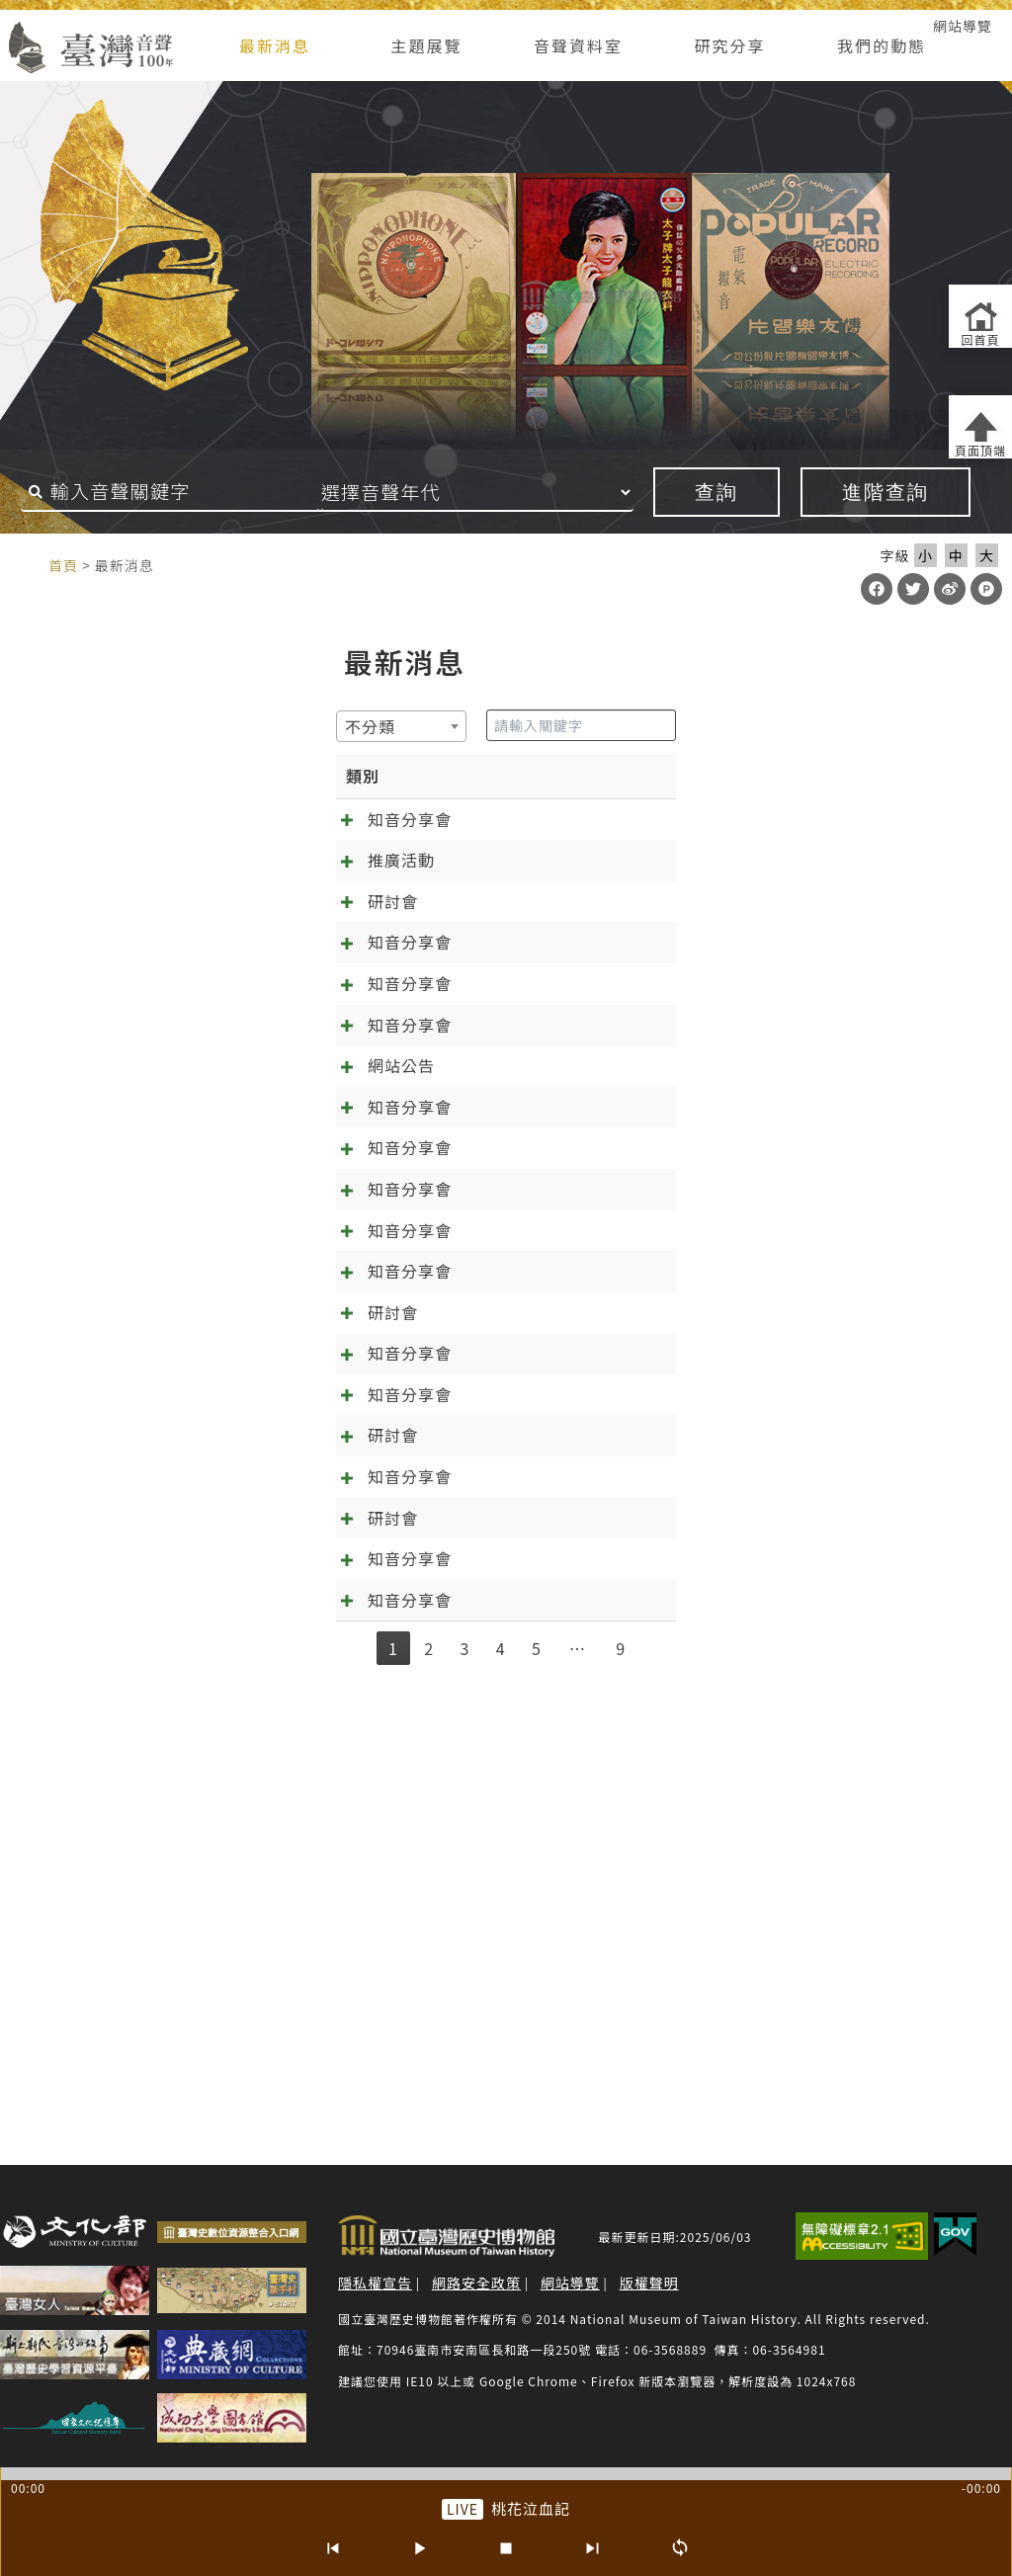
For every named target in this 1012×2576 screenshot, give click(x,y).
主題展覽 (426, 45)
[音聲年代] (502, 492)
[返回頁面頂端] (980, 426)
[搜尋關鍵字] (172, 492)
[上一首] (332, 2548)
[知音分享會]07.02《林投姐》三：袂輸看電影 (293, 1631)
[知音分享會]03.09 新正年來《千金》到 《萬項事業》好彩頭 (348, 1084)
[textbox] (56, 726)
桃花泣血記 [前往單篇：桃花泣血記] (530, 2508)
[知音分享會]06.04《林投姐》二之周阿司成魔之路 (310, 1697)
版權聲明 (649, 2282)
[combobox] (81, 726)
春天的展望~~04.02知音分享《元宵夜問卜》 (288, 1938)
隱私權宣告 (375, 2282)
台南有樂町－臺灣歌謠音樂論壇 (239, 885)
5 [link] (537, 2078)
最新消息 (274, 45)
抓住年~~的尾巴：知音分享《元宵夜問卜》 (283, 2004)
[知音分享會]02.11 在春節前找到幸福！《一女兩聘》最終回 (345, 1151)
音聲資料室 (578, 45)
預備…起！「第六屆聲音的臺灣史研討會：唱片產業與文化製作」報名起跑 (399, 1590)
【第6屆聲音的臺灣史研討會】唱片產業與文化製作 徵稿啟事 (347, 1897)
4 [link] (501, 2078)
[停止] (506, 2548)
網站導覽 (962, 26)
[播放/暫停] (419, 2548)
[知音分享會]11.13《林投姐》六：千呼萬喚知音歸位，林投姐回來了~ (382, 1391)
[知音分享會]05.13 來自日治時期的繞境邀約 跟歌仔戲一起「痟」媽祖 (381, 819)
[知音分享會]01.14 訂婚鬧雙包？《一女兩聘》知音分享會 (337, 1258)
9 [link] (621, 2078)
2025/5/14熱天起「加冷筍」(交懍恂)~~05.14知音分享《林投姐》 (369, 1830)
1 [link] (393, 2078)
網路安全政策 (476, 2282)
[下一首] (592, 2548)
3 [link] (464, 2078)
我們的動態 (881, 45)
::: (28, 564)
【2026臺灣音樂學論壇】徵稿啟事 (251, 951)
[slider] (506, 2473)
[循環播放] (679, 2548)
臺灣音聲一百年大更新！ (214, 1217)
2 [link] (429, 2078)
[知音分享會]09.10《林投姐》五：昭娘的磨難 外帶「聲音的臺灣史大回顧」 (404, 1457)
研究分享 (730, 45)
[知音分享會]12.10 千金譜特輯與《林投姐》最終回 (312, 1324)
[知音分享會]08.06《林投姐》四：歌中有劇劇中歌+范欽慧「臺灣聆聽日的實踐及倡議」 (449, 1524)
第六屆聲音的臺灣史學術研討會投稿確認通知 (290, 1764)
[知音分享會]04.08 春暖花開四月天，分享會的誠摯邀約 (329, 1018)
